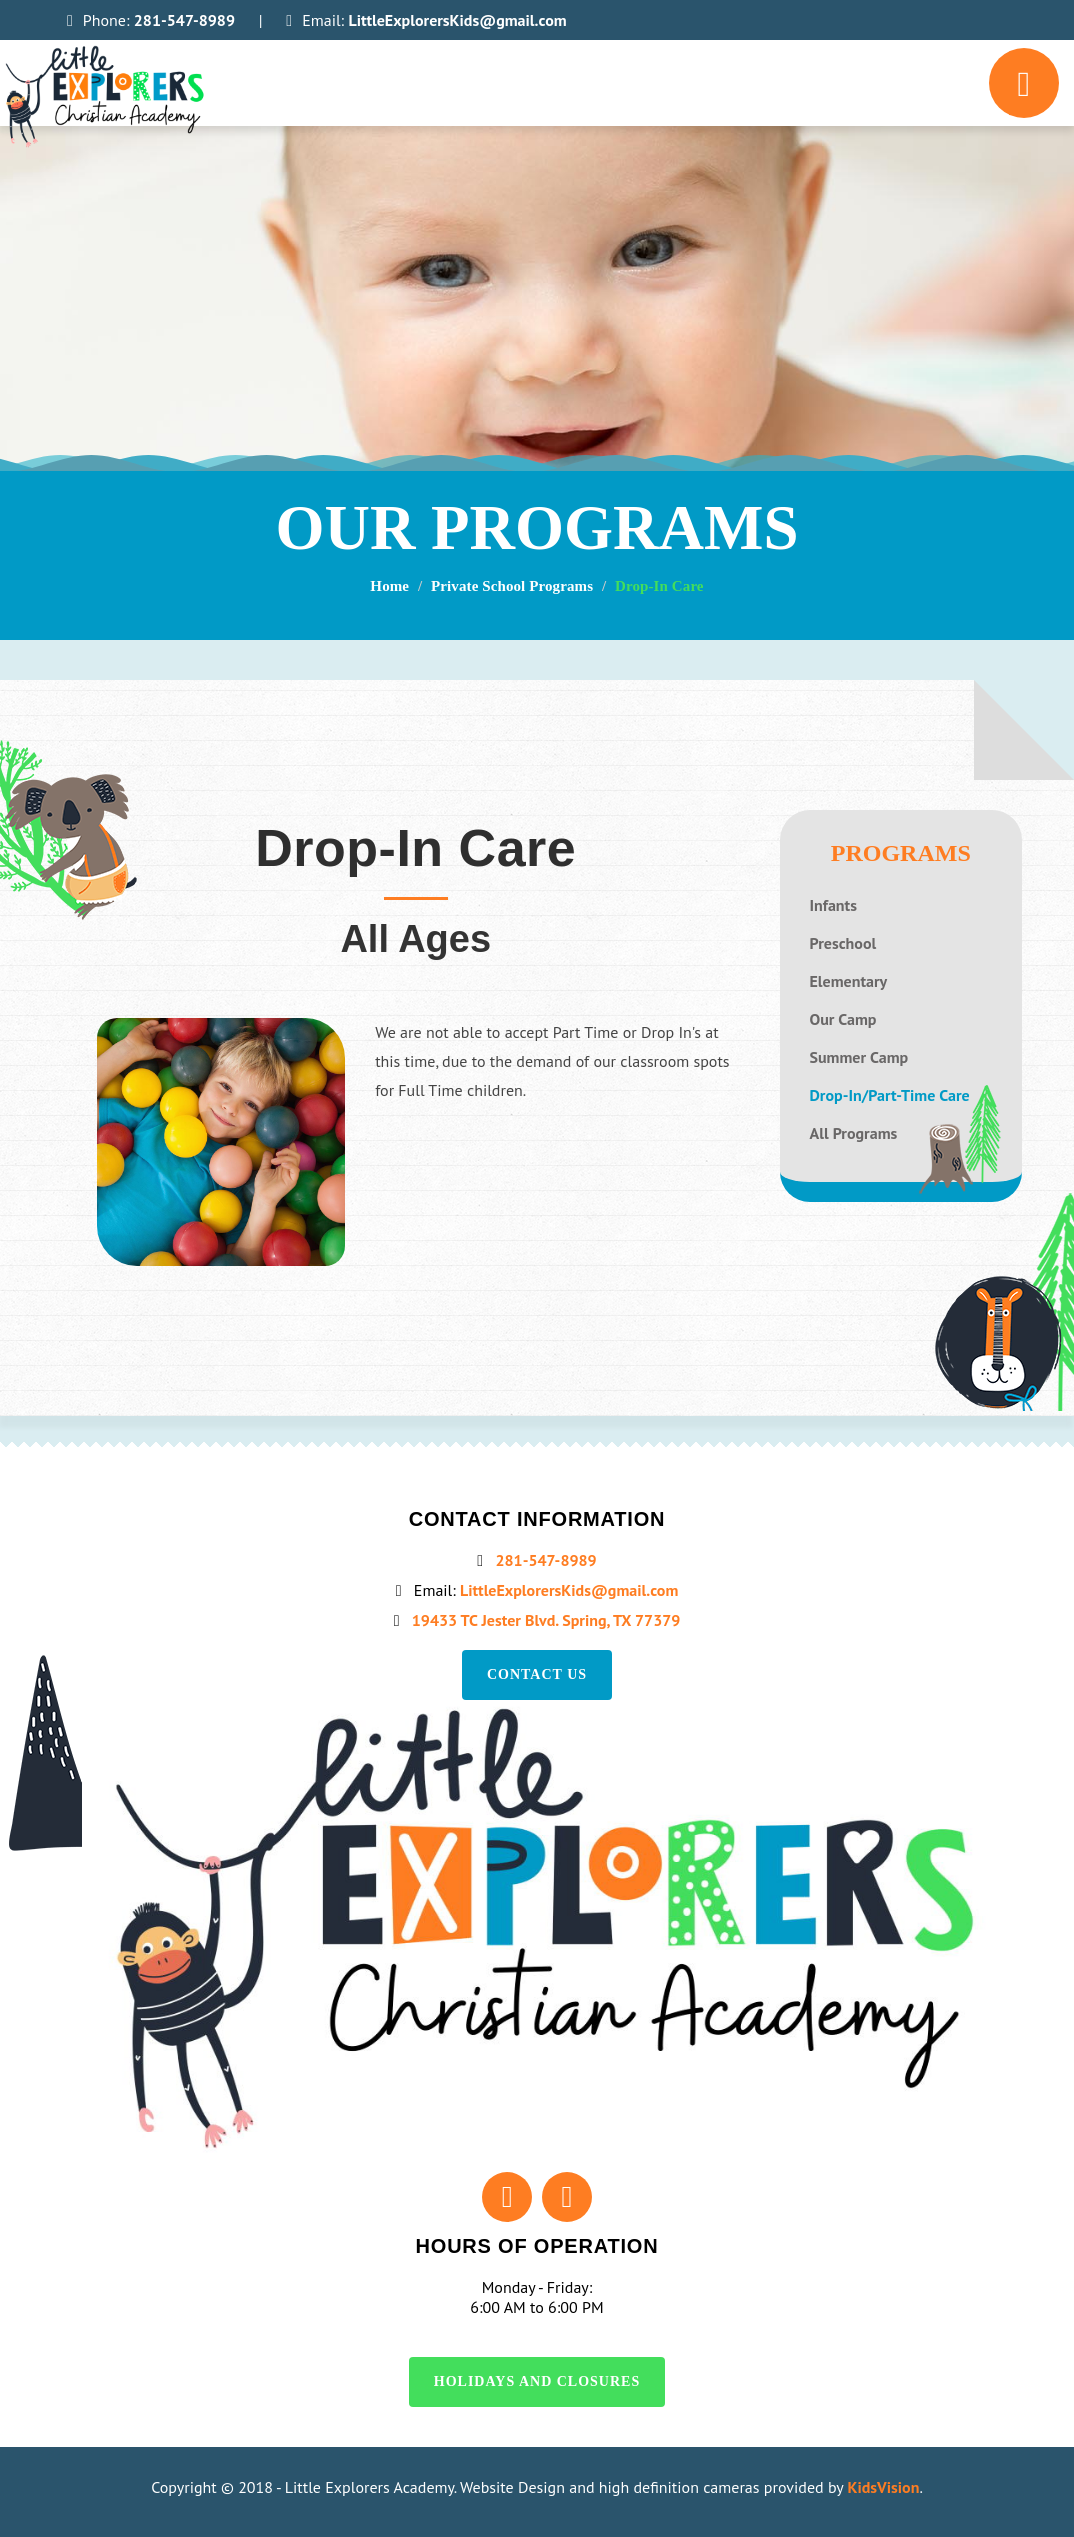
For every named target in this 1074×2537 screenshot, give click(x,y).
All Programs (854, 1133)
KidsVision (884, 2487)
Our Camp (843, 1019)
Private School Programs (515, 586)
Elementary (849, 981)
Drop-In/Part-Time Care (890, 1095)
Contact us (537, 1674)
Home (398, 586)
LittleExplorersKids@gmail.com (475, 20)
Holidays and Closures (537, 2381)
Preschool (843, 943)
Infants (833, 905)
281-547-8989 (191, 20)
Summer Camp (859, 1057)
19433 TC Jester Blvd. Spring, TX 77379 (547, 1620)
